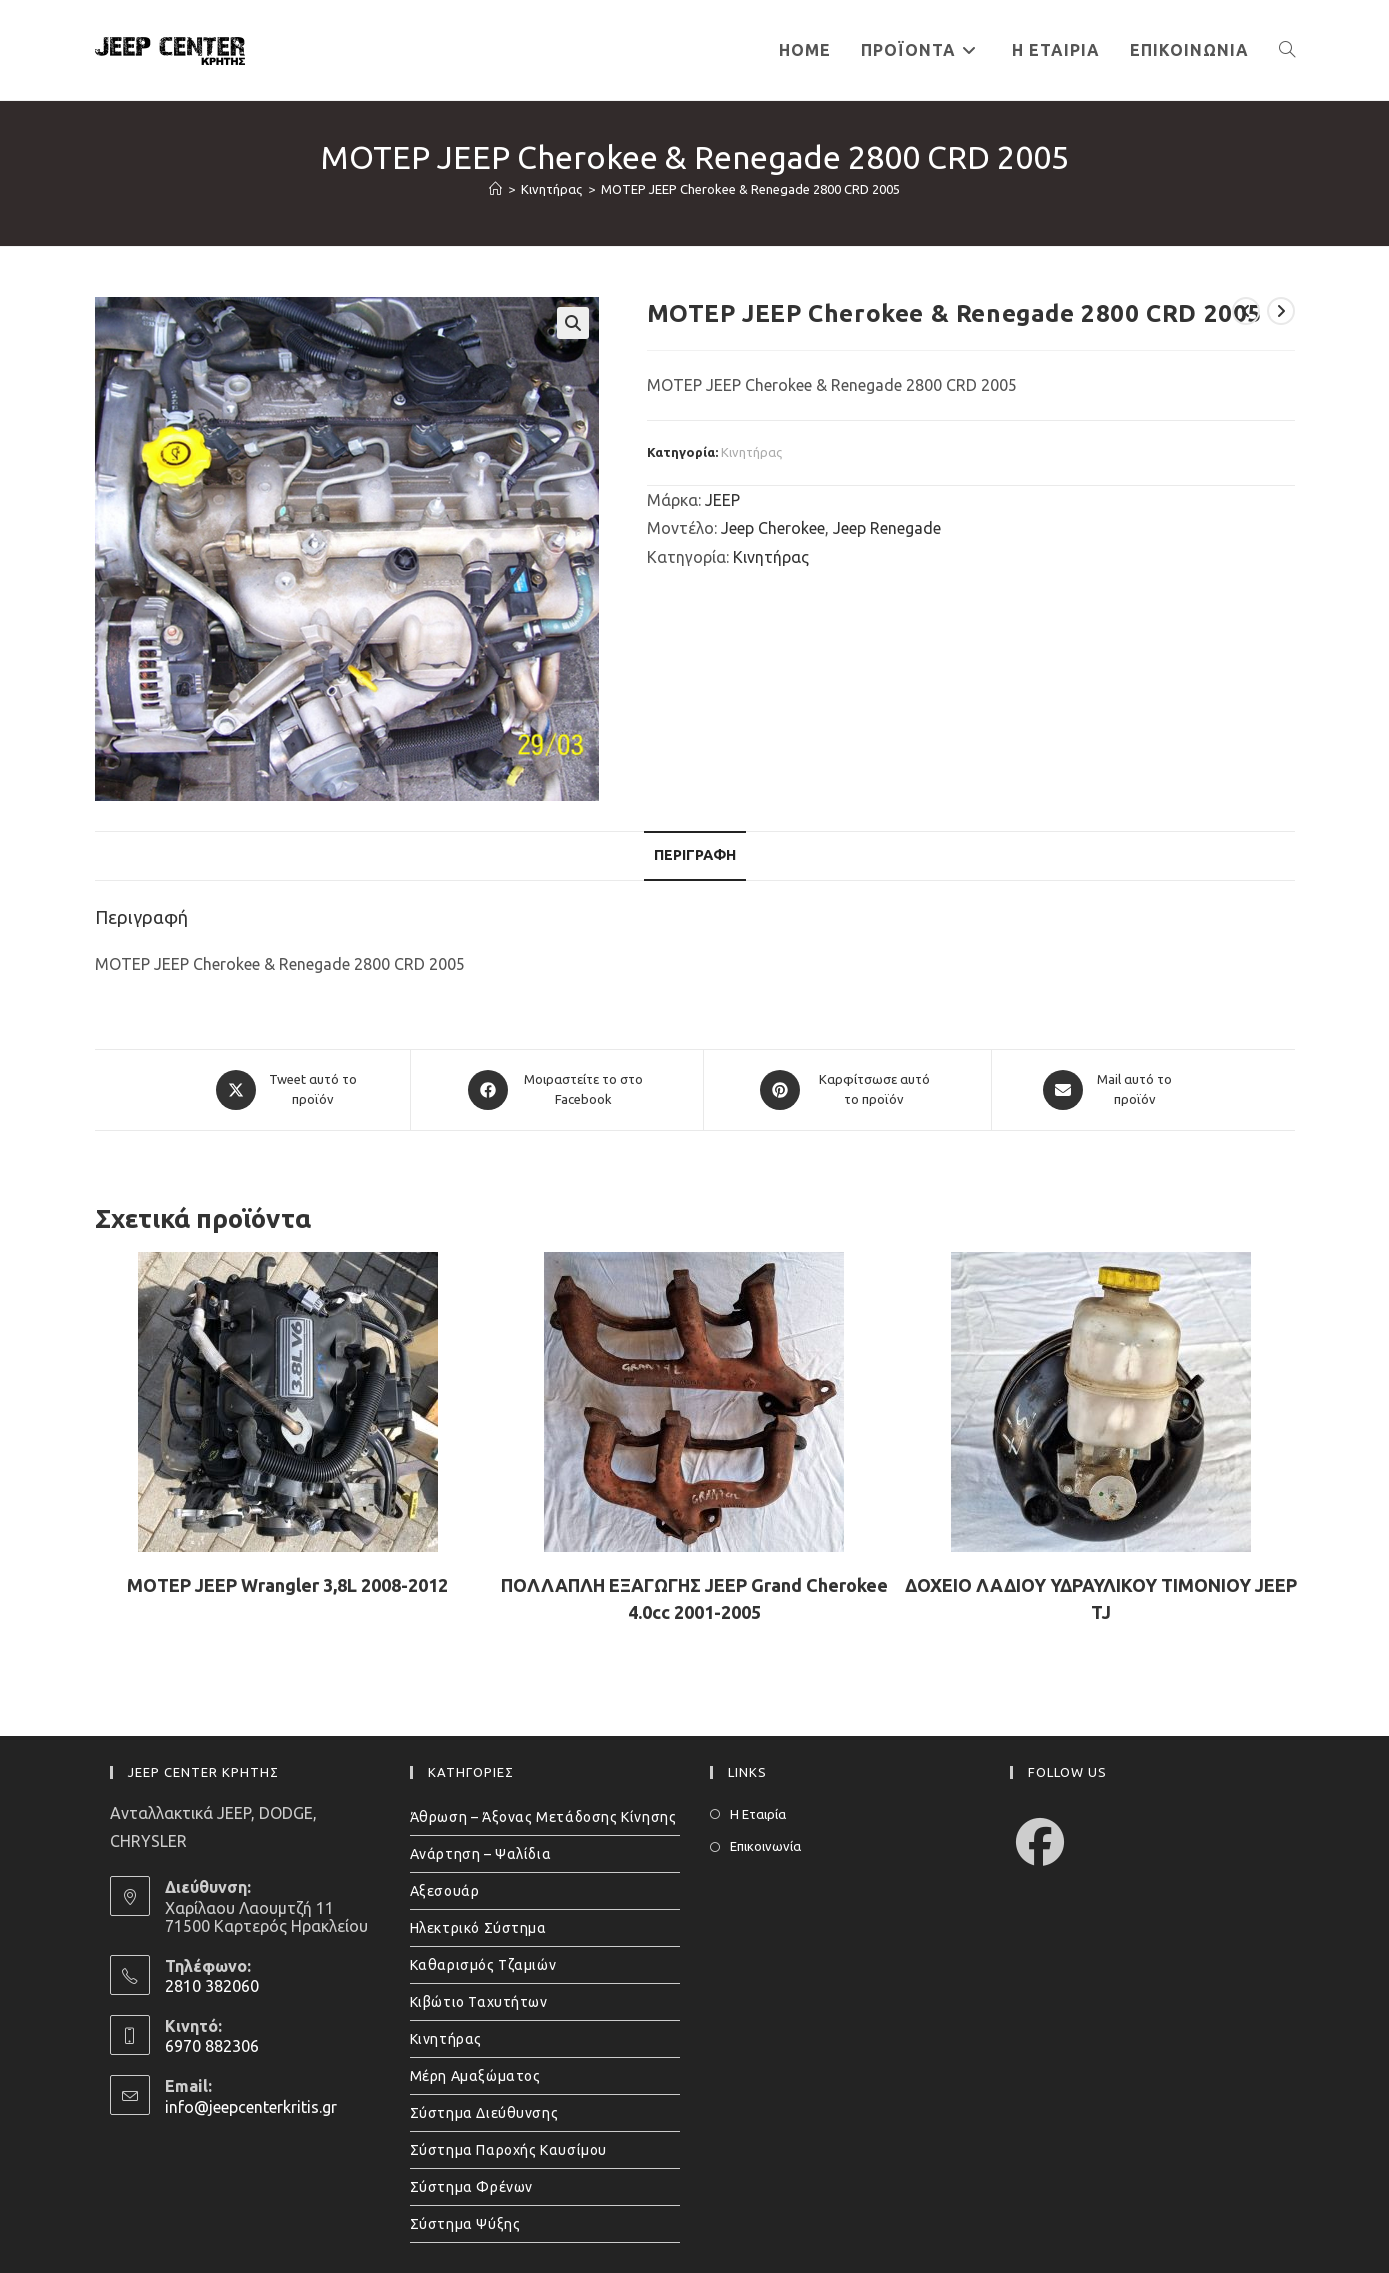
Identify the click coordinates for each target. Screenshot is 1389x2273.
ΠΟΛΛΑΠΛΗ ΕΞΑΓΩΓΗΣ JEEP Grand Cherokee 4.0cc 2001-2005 (694, 1598)
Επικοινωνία (765, 1846)
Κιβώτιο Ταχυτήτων (479, 2002)
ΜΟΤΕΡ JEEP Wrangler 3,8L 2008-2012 (287, 1585)
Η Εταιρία (758, 1814)
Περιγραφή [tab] (695, 855)
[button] (573, 323)
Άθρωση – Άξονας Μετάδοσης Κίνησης (543, 1817)
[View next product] (1281, 311)
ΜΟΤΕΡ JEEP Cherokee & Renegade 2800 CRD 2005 (750, 189)
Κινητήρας (751, 452)
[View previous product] (1246, 311)
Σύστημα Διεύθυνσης (484, 2113)
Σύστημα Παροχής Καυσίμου (508, 2150)
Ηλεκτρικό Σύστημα (478, 1928)
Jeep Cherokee (773, 528)
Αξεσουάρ (445, 1891)
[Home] (495, 189)
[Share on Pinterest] (847, 1090)
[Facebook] (1040, 1842)
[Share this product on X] (287, 1090)
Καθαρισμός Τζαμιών (483, 1965)
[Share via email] (1108, 1090)
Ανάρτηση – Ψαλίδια (481, 1854)
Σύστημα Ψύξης (465, 2224)
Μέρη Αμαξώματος (475, 2076)
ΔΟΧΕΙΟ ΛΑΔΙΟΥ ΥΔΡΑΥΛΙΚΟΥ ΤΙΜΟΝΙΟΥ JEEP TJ (1101, 1598)
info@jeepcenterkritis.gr (251, 2107)
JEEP (722, 500)
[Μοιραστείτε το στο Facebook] (557, 1090)
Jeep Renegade (887, 528)
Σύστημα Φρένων (471, 2187)
